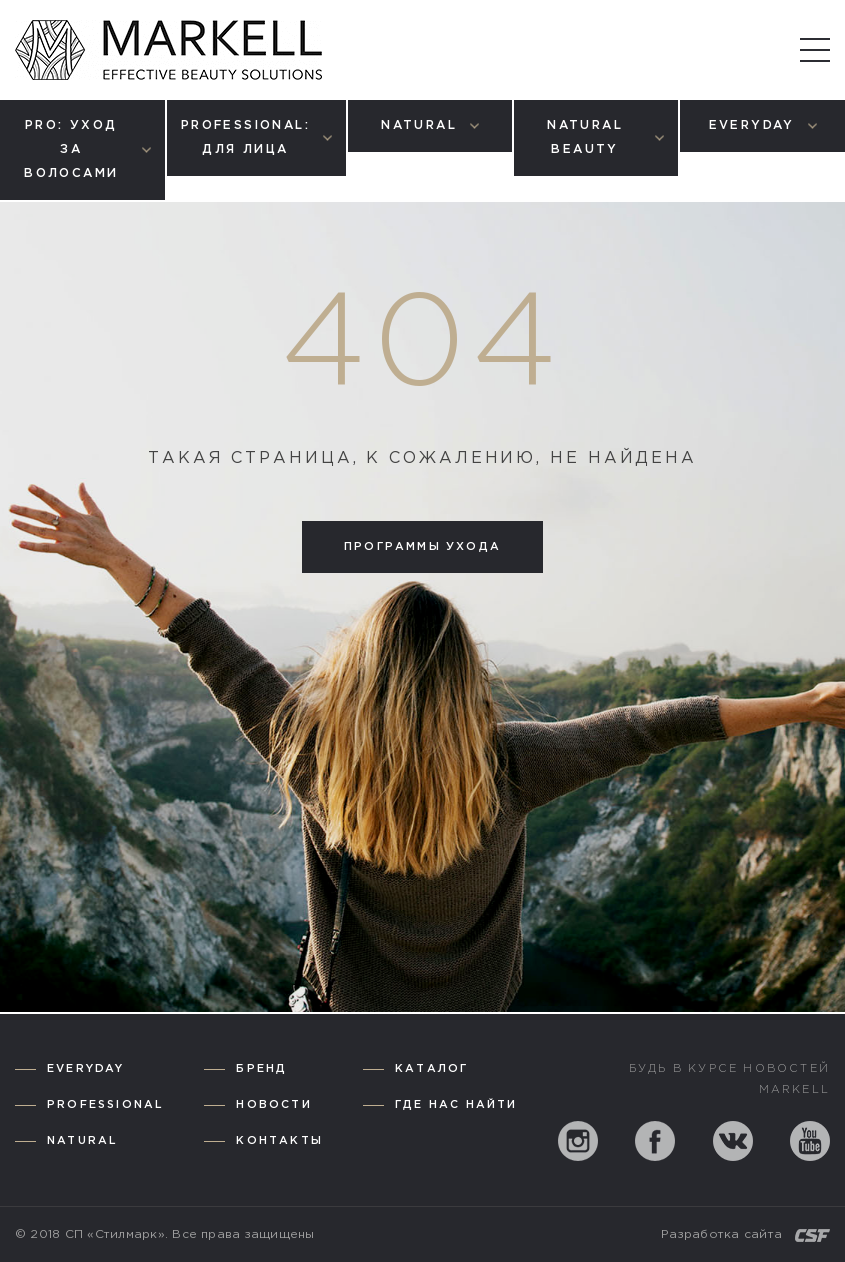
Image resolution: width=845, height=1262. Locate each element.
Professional (105, 1105)
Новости (273, 1105)
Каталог (431, 1069)
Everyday (86, 1069)
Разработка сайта (721, 1234)
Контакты (279, 1141)
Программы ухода (422, 547)
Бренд (261, 1069)
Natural (82, 1141)
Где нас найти (456, 1105)
